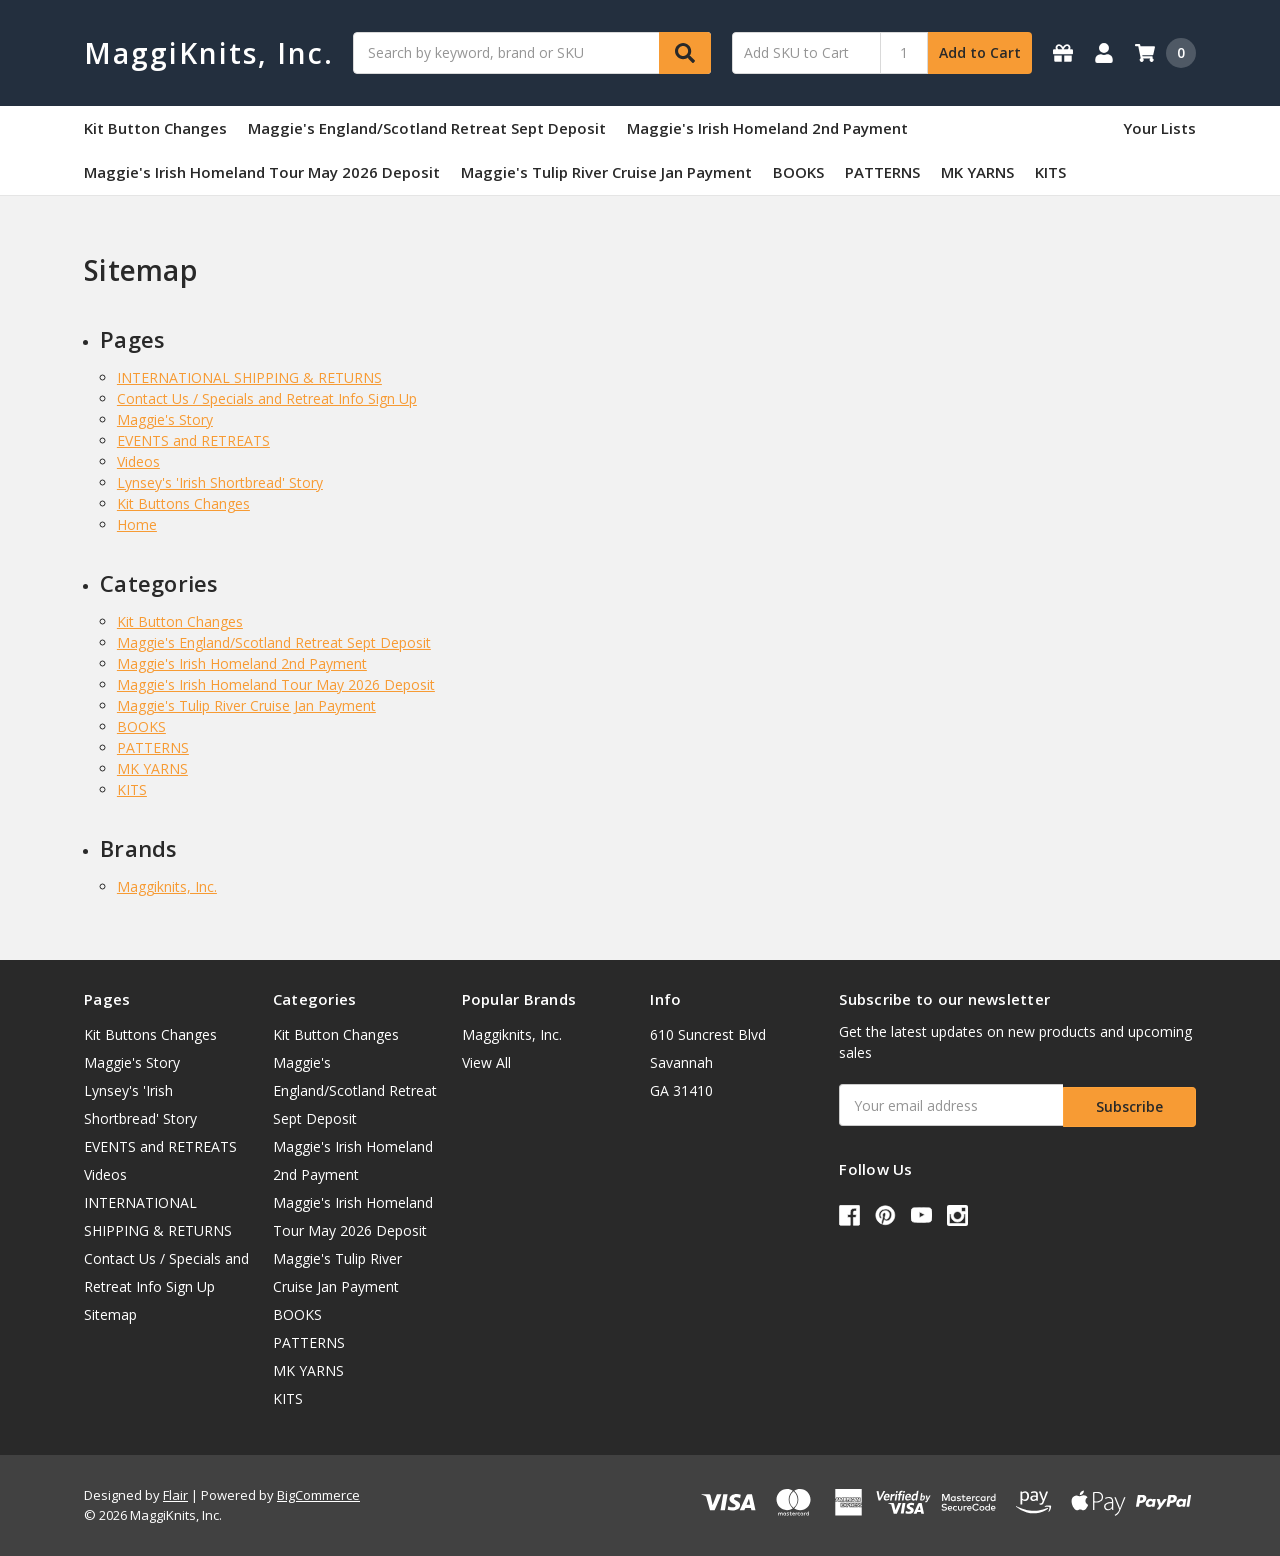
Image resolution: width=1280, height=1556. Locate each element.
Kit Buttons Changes (183, 503)
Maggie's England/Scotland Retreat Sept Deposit (427, 128)
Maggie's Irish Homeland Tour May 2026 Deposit (262, 172)
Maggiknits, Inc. (167, 886)
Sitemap (110, 1314)
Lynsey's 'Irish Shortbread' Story (220, 482)
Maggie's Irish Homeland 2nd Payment (767, 128)
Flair (175, 1495)
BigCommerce (318, 1495)
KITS (1050, 172)
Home (137, 524)
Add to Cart (980, 52)
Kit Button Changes (155, 128)
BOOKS (798, 172)
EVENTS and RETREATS (193, 440)
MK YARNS (977, 172)
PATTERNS (882, 172)
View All (486, 1062)
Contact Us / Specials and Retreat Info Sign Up (267, 398)
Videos (138, 461)
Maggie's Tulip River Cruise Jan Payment (606, 172)
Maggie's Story (165, 419)
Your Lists (1159, 128)
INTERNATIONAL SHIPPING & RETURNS (249, 377)
